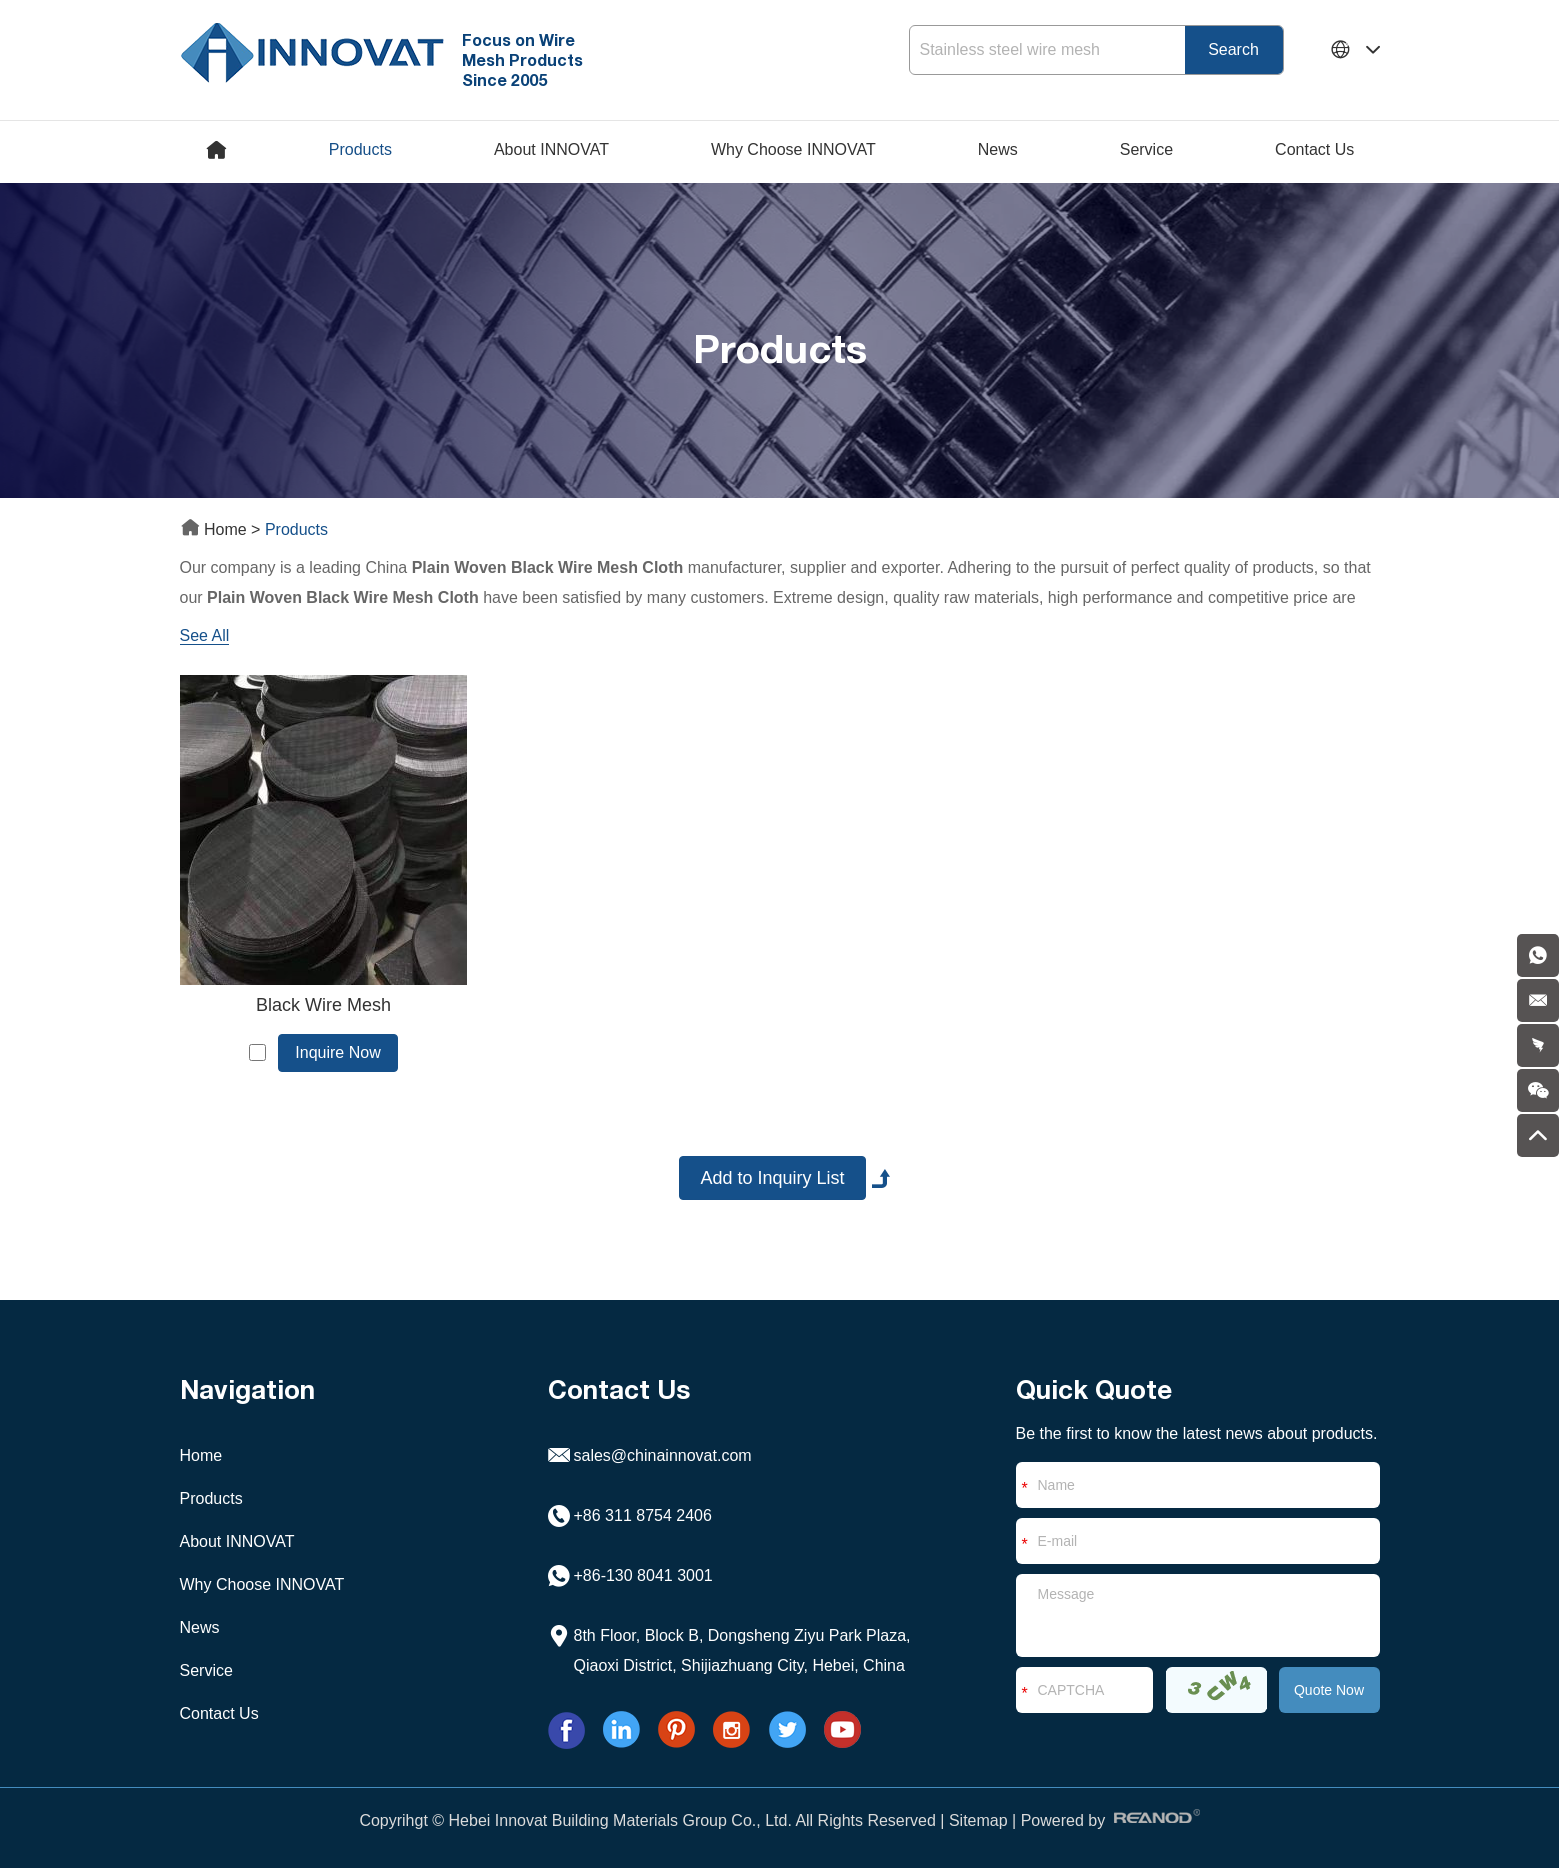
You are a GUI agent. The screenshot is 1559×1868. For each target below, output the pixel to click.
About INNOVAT (551, 149)
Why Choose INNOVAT (793, 149)
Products (360, 149)
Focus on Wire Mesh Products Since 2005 (522, 59)
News (998, 149)
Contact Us (1314, 149)
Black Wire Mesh (323, 1005)
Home (216, 529)
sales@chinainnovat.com (663, 1455)
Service (1146, 149)
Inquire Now (337, 1052)
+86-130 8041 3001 (643, 1575)
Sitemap (978, 1820)
